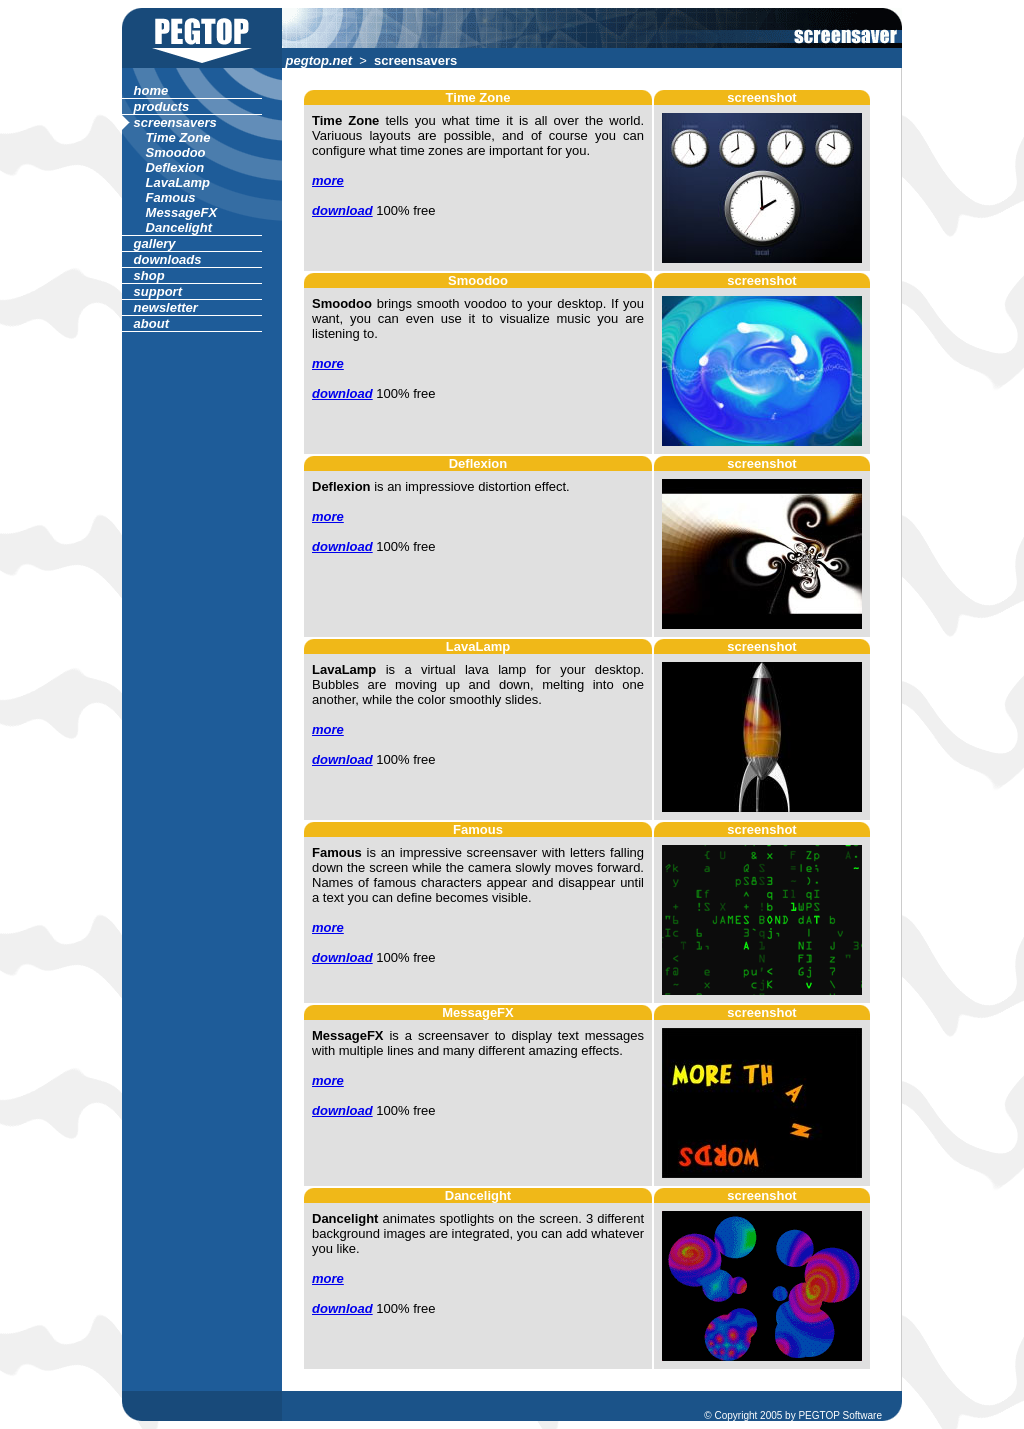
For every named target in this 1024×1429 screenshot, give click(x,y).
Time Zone (178, 137)
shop (149, 275)
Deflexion (175, 167)
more (328, 180)
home (151, 90)
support (158, 291)
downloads (167, 259)
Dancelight (179, 227)
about (151, 323)
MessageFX (181, 212)
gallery (154, 243)
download (342, 210)
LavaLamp (178, 182)
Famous (170, 197)
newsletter (166, 307)
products (161, 106)
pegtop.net (319, 60)
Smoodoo (175, 152)
